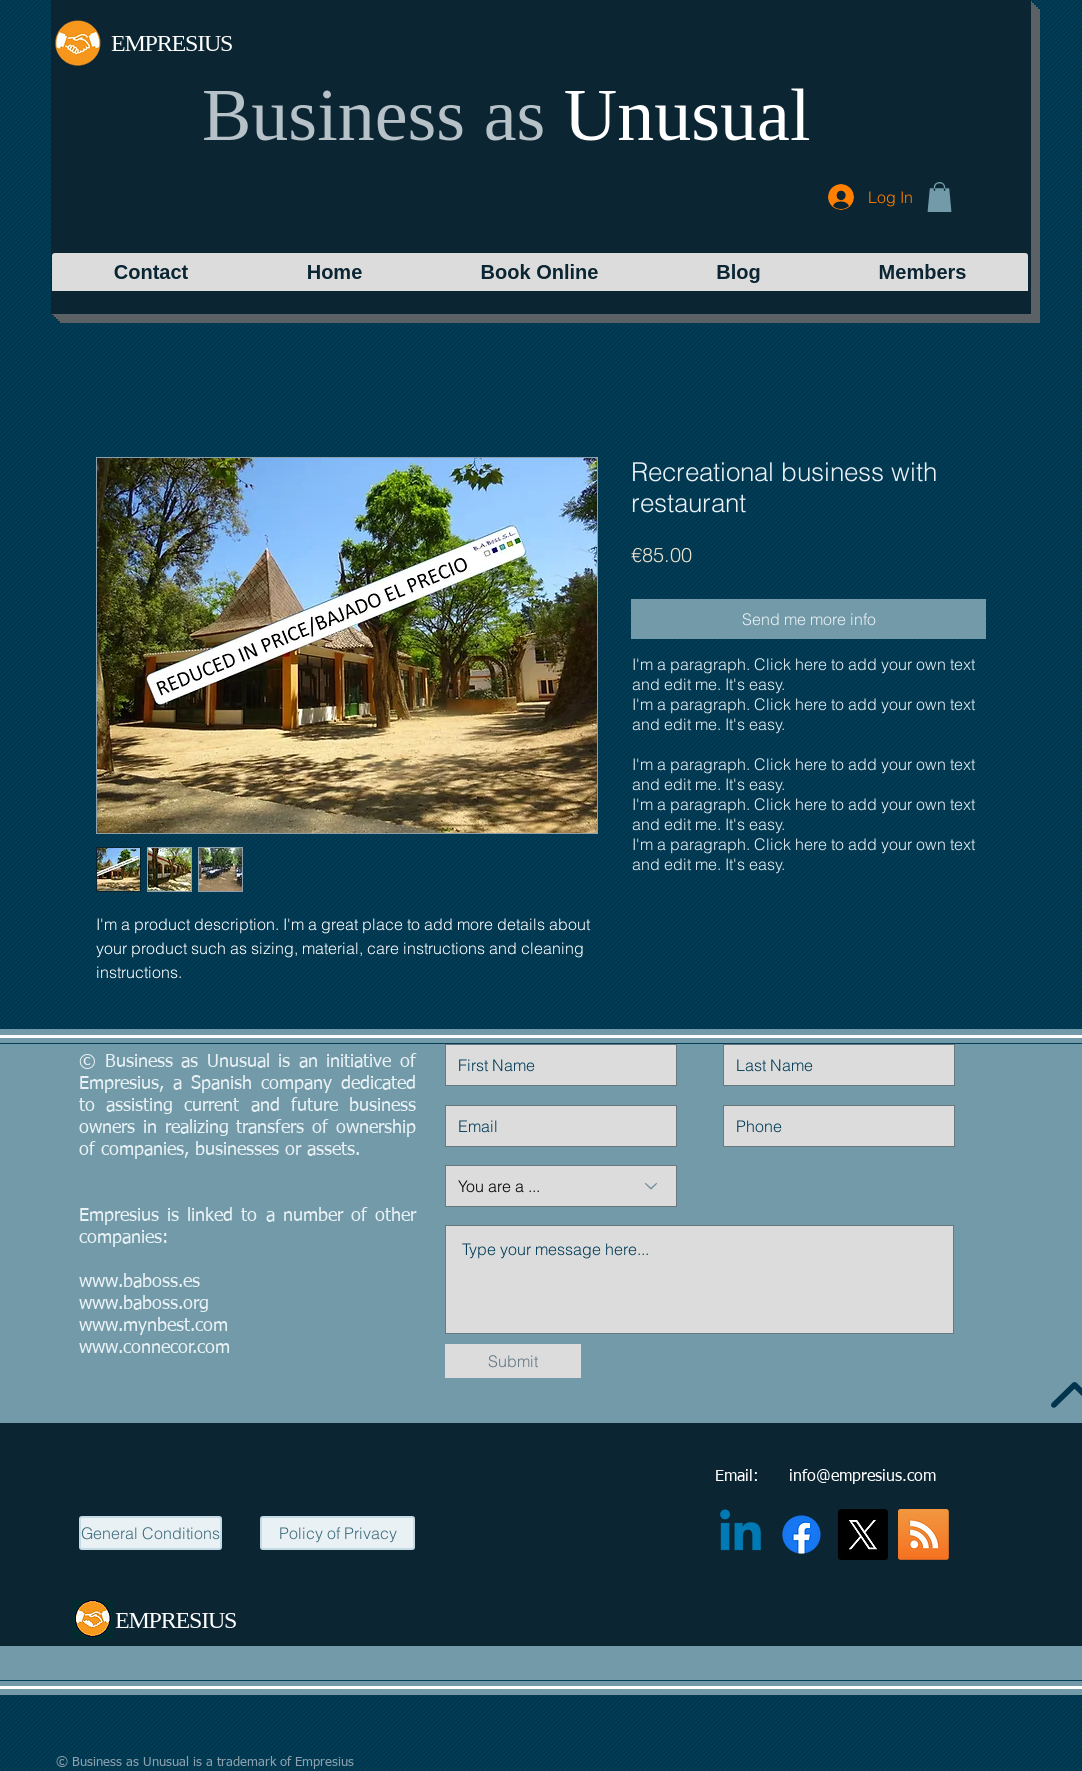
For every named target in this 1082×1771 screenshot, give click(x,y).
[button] (939, 197)
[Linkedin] (740, 1534)
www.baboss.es (139, 1282)
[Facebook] (801, 1534)
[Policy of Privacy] (337, 1533)
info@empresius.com (862, 1477)
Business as (373, 115)
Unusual (687, 115)
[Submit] (513, 1361)
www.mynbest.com (153, 1326)
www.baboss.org (144, 1304)
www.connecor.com (154, 1348)
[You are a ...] (561, 1186)
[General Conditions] (150, 1533)
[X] (862, 1534)
